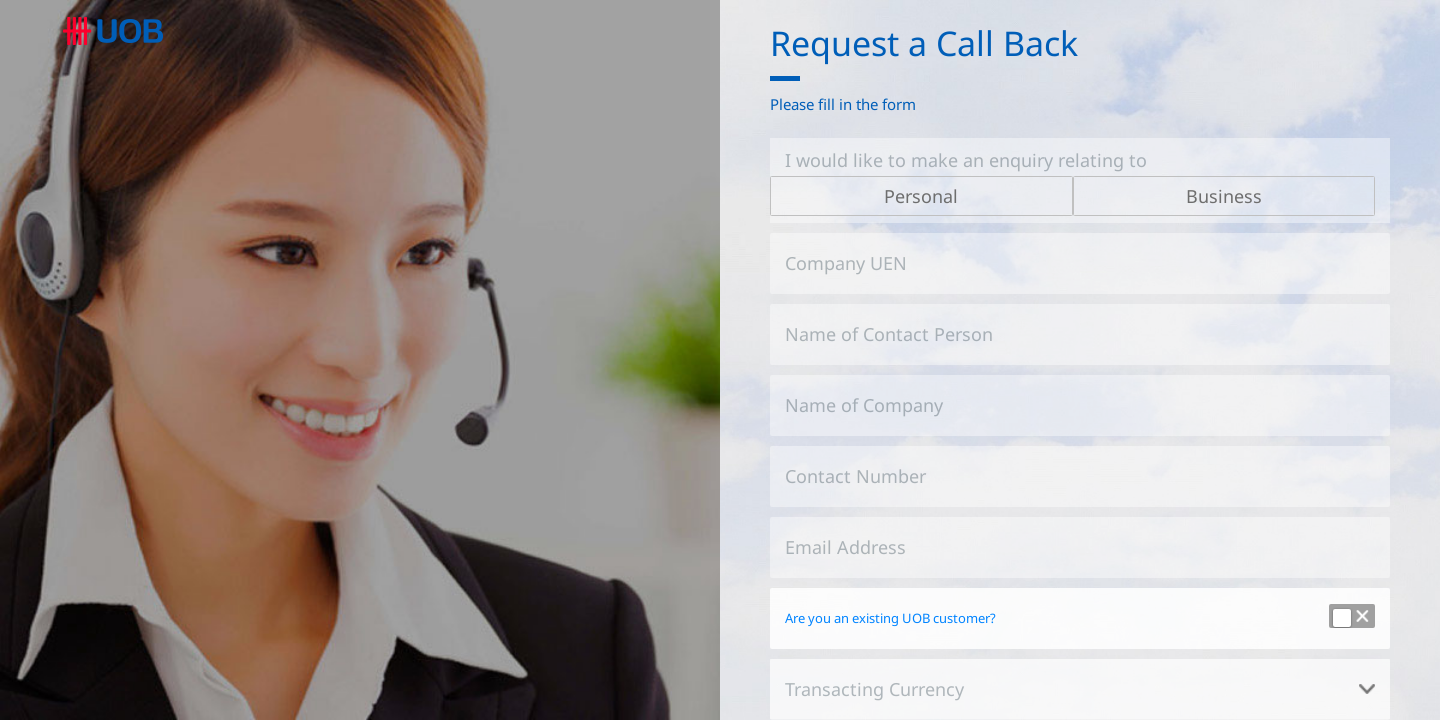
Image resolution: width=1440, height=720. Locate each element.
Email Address (845, 547)
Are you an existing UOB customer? (890, 618)
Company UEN (846, 263)
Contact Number (855, 476)
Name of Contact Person (889, 334)
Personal (921, 196)
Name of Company (864, 405)
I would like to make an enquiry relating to (966, 160)
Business (1224, 196)
